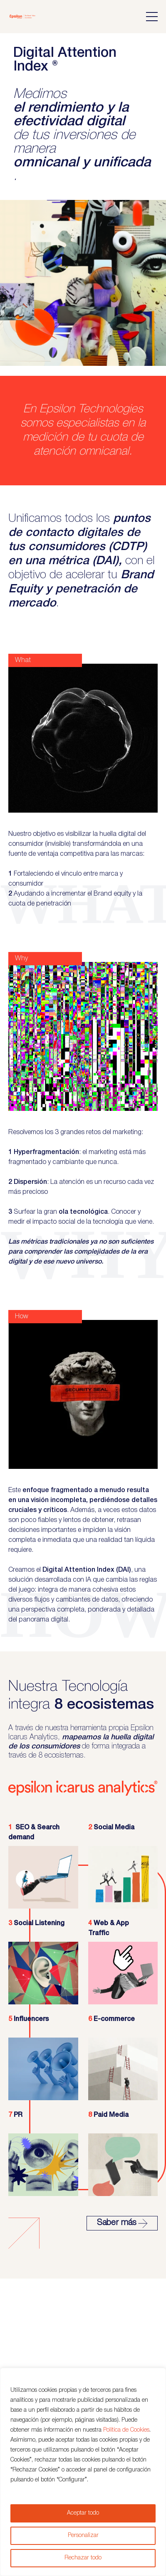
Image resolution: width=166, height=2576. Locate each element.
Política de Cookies (126, 2430)
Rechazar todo (83, 2558)
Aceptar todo (83, 2513)
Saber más (122, 2223)
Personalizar (83, 2535)
